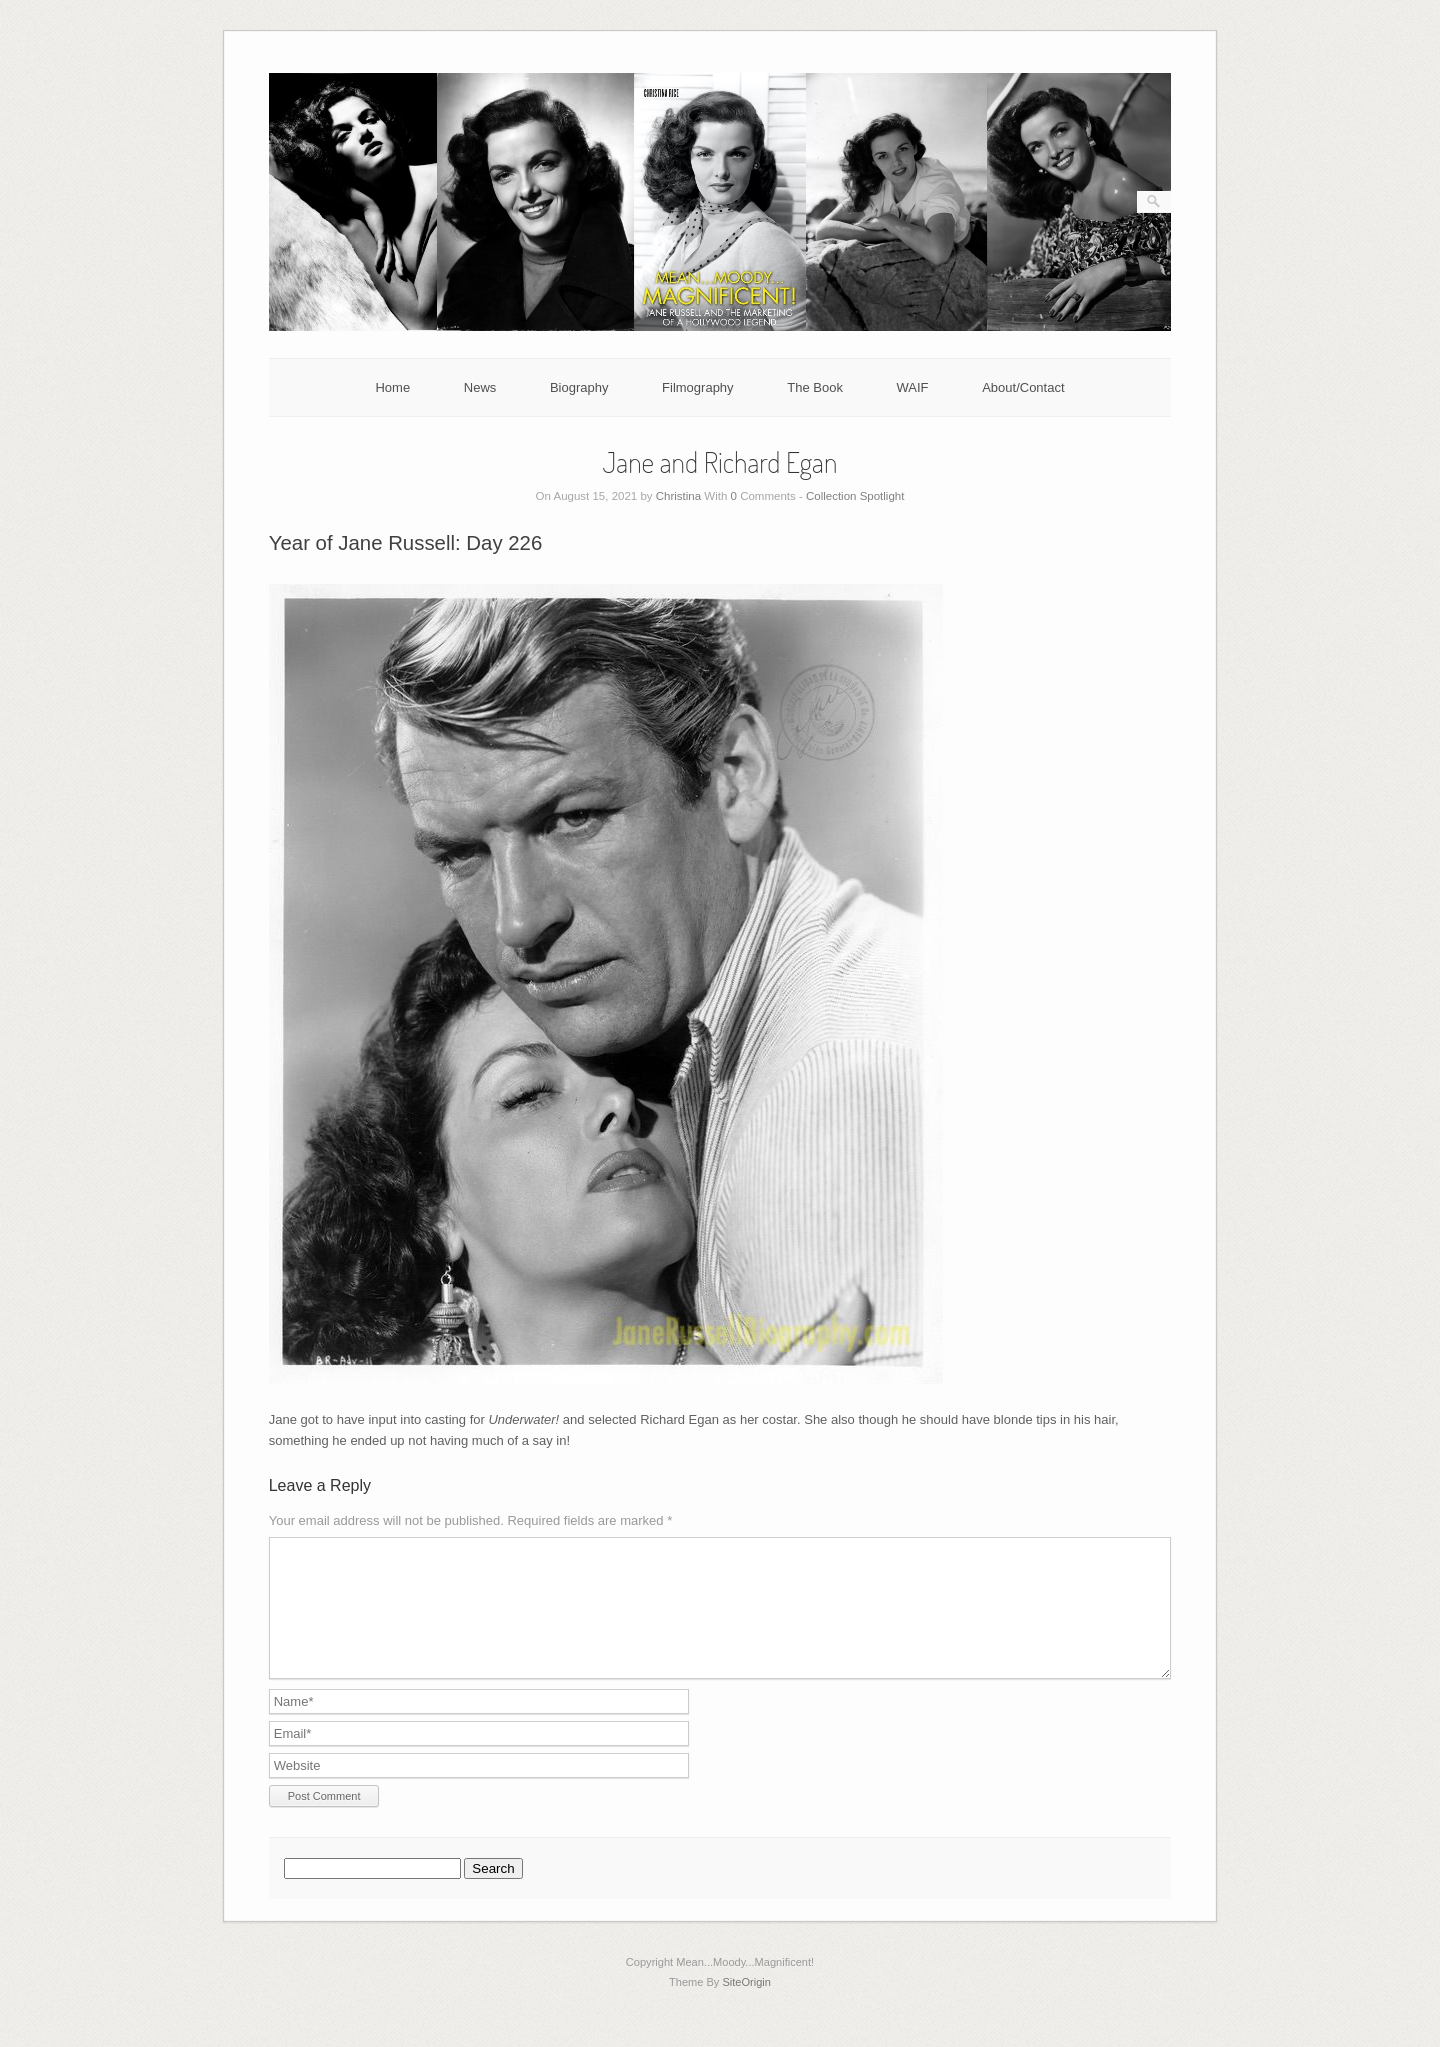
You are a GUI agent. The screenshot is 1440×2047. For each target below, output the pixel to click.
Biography (579, 387)
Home (392, 387)
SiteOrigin (746, 2006)
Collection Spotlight (855, 496)
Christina (678, 496)
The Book (815, 387)
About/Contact (1023, 387)
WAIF (913, 387)
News (480, 387)
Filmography (698, 387)
